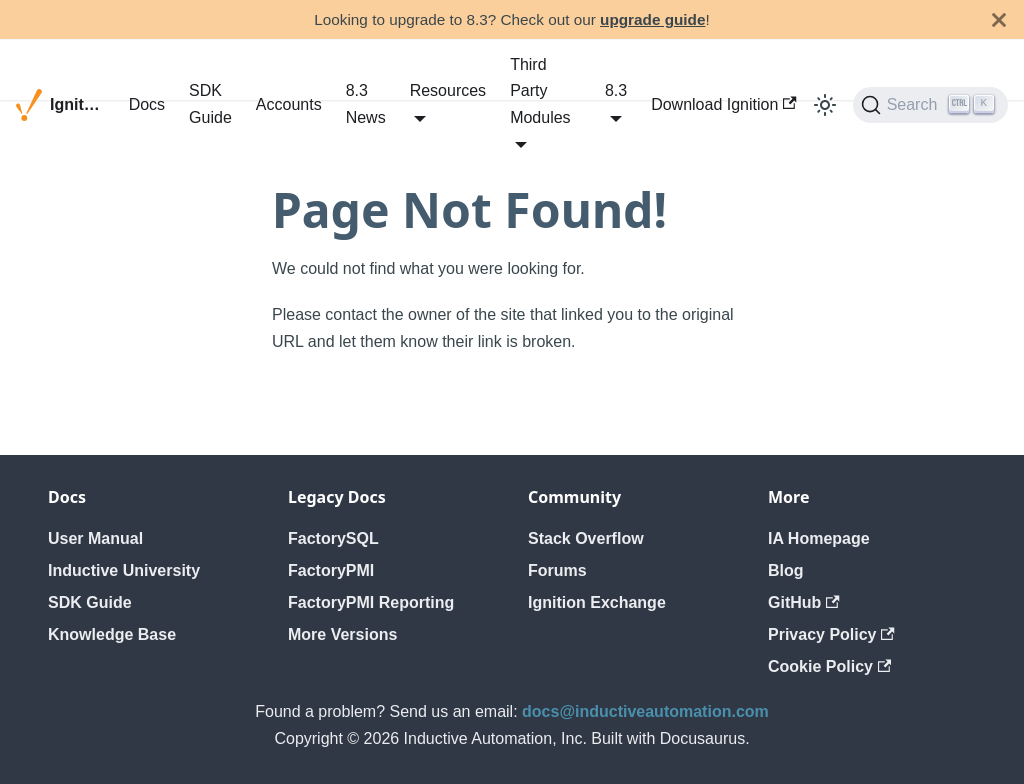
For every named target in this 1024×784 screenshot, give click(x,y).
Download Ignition (724, 104)
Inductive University (124, 570)
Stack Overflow (586, 538)
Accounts (289, 104)
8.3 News (366, 103)
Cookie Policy (829, 666)
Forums (557, 570)
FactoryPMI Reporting (371, 602)
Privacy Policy (831, 634)
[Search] (930, 105)
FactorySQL (333, 538)
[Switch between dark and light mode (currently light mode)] (825, 105)
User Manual (95, 538)
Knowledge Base (112, 634)
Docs (147, 104)
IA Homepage (819, 538)
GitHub (804, 602)
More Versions (342, 634)
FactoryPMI (331, 570)
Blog (786, 570)
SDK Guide (210, 103)
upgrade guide (652, 19)
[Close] (999, 19)
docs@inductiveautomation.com (645, 711)
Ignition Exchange (597, 602)
